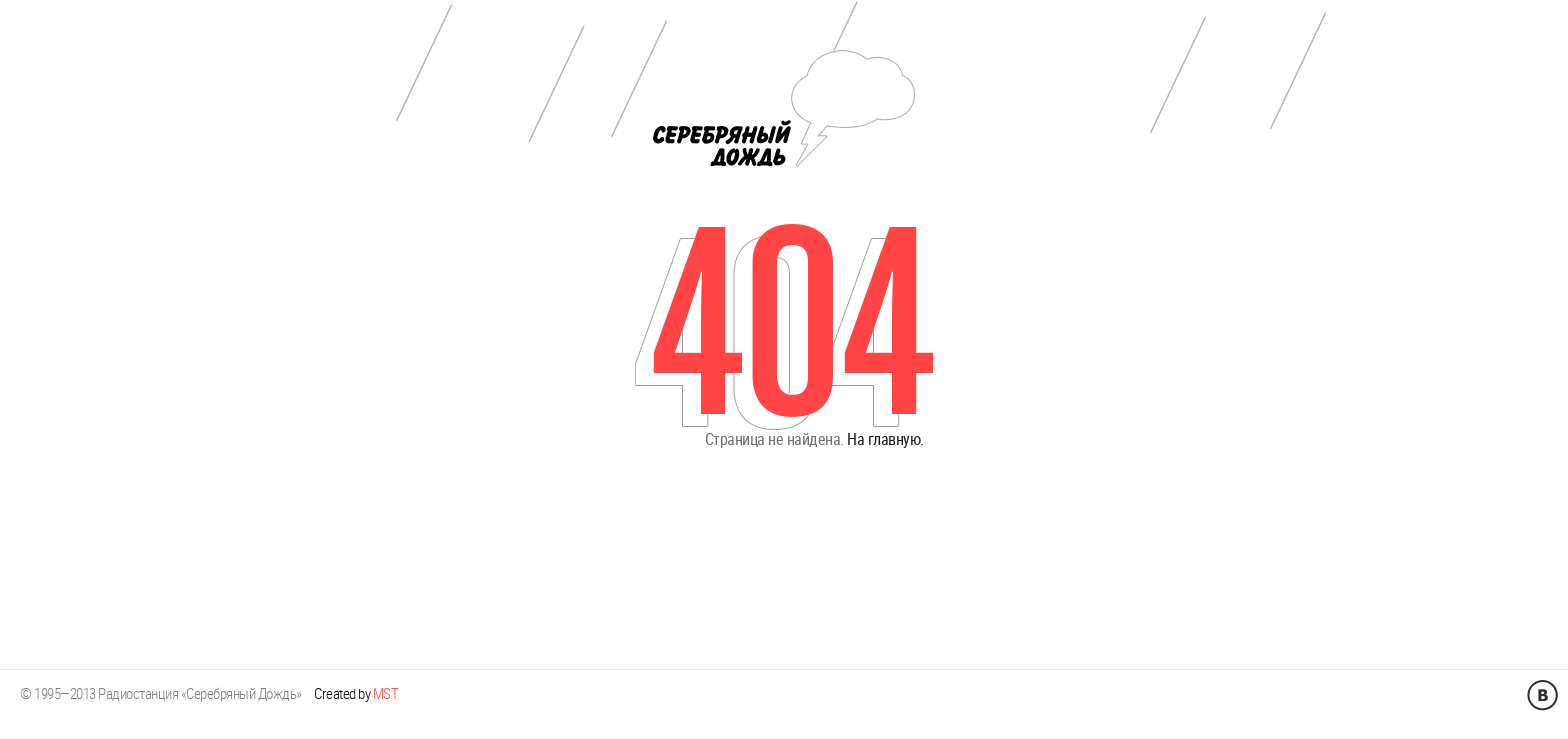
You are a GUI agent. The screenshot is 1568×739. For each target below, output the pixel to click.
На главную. (885, 430)
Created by (356, 676)
